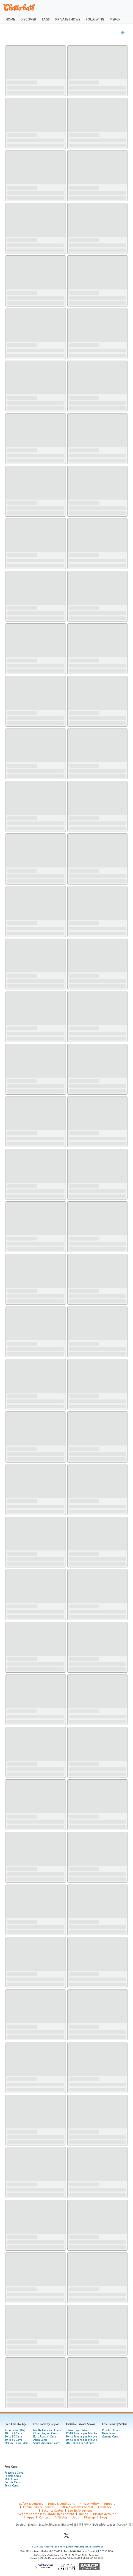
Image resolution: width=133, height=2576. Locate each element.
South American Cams (46, 2443)
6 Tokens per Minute (78, 2430)
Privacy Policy (89, 2503)
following (95, 19)
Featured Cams (14, 2472)
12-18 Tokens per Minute (81, 2433)
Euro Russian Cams (44, 2436)
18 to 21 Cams (13, 2433)
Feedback (104, 2507)
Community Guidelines (39, 2507)
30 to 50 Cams (13, 2439)
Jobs (75, 2517)
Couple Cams (12, 2482)
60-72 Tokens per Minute (81, 2439)
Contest (44, 2517)
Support (109, 2503)
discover (28, 19)
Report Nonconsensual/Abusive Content (46, 2514)
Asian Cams (40, 2439)
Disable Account (104, 2514)
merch (115, 19)
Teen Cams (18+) (15, 2430)
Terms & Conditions (61, 2503)
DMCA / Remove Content (76, 2507)
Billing (83, 2514)
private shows (67, 19)
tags (46, 19)
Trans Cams (12, 2485)
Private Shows (110, 2430)
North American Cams (47, 2430)
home (10, 19)
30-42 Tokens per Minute (81, 2436)
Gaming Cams (110, 2436)
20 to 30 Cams (13, 2436)
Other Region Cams (45, 2433)
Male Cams (11, 2479)
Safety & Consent (31, 2503)
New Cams (108, 2433)
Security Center (52, 2510)
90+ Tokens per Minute (80, 2443)
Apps (30, 2517)
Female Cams (13, 2476)
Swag (103, 2517)
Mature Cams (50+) (16, 2443)
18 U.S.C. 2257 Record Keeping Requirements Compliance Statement (66, 2546)
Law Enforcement (80, 2510)
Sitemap (89, 2517)
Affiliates (61, 2517)
